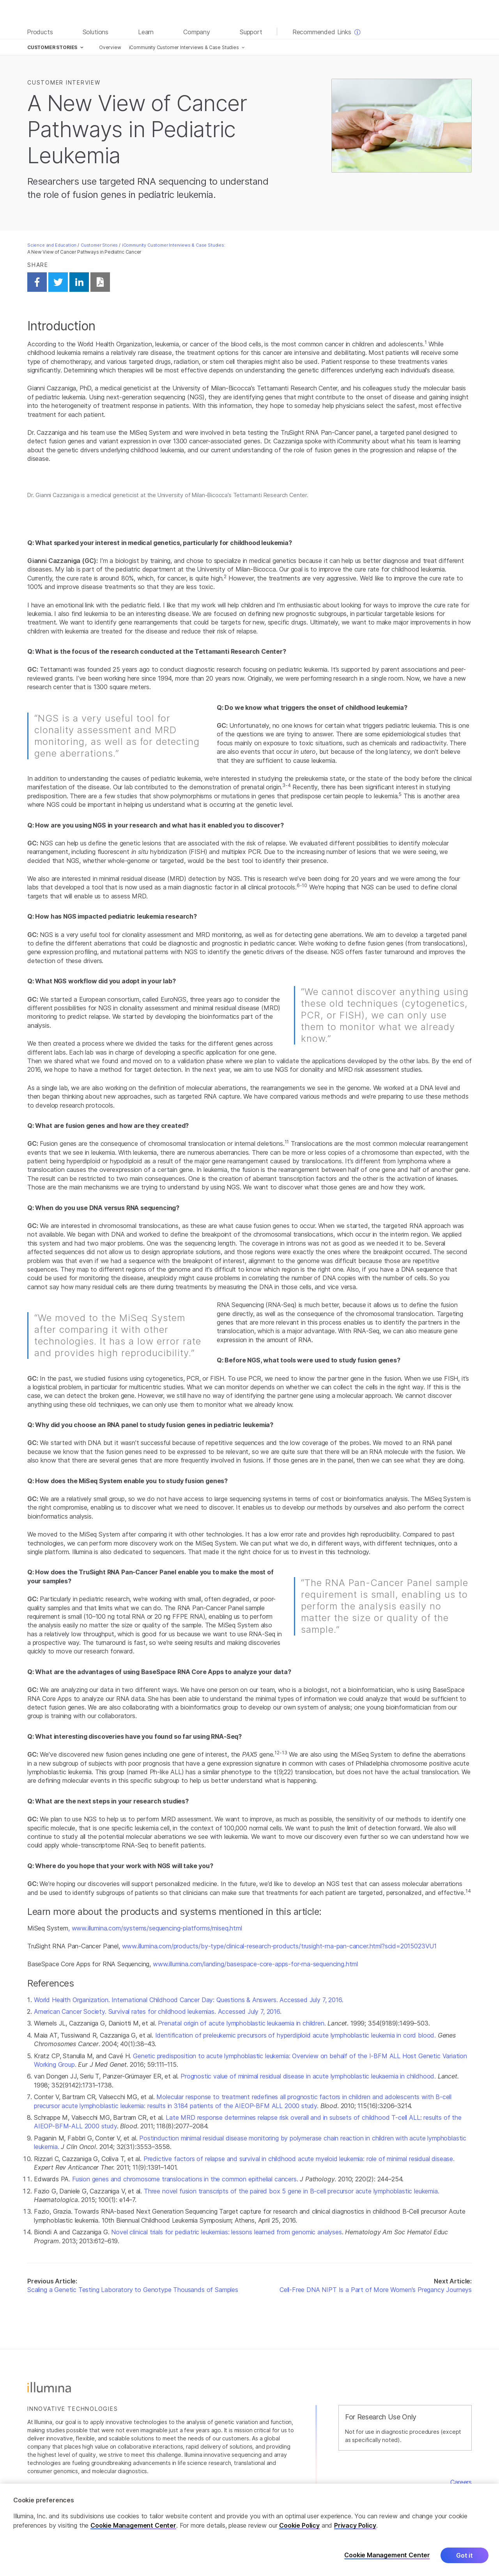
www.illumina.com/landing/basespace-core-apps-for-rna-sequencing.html (255, 1964)
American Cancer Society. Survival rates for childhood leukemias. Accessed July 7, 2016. (157, 2011)
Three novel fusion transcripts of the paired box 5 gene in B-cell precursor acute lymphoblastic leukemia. (291, 2191)
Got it (464, 2555)
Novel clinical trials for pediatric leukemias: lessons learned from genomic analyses (226, 2232)
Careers (461, 2482)
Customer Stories (99, 245)
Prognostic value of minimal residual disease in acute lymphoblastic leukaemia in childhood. (308, 2076)
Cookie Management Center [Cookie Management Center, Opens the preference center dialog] (387, 2555)
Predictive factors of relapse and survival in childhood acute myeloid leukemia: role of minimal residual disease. (299, 2159)
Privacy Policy (355, 2525)
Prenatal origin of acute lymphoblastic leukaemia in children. (242, 2023)
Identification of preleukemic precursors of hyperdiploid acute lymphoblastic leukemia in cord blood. (295, 2035)
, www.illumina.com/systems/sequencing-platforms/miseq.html (155, 1928)
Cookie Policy (299, 2525)
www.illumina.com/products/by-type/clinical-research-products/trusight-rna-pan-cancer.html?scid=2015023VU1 (279, 1946)
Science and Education (51, 245)
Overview (110, 47)
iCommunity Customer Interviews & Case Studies (184, 47)
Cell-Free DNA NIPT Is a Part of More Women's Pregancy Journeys (376, 2290)
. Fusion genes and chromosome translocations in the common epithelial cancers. (184, 2179)
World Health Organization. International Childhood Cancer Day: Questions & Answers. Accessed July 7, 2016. (188, 2000)
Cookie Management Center (133, 2525)
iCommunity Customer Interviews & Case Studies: (173, 245)
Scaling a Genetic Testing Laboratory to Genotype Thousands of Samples (132, 2290)
